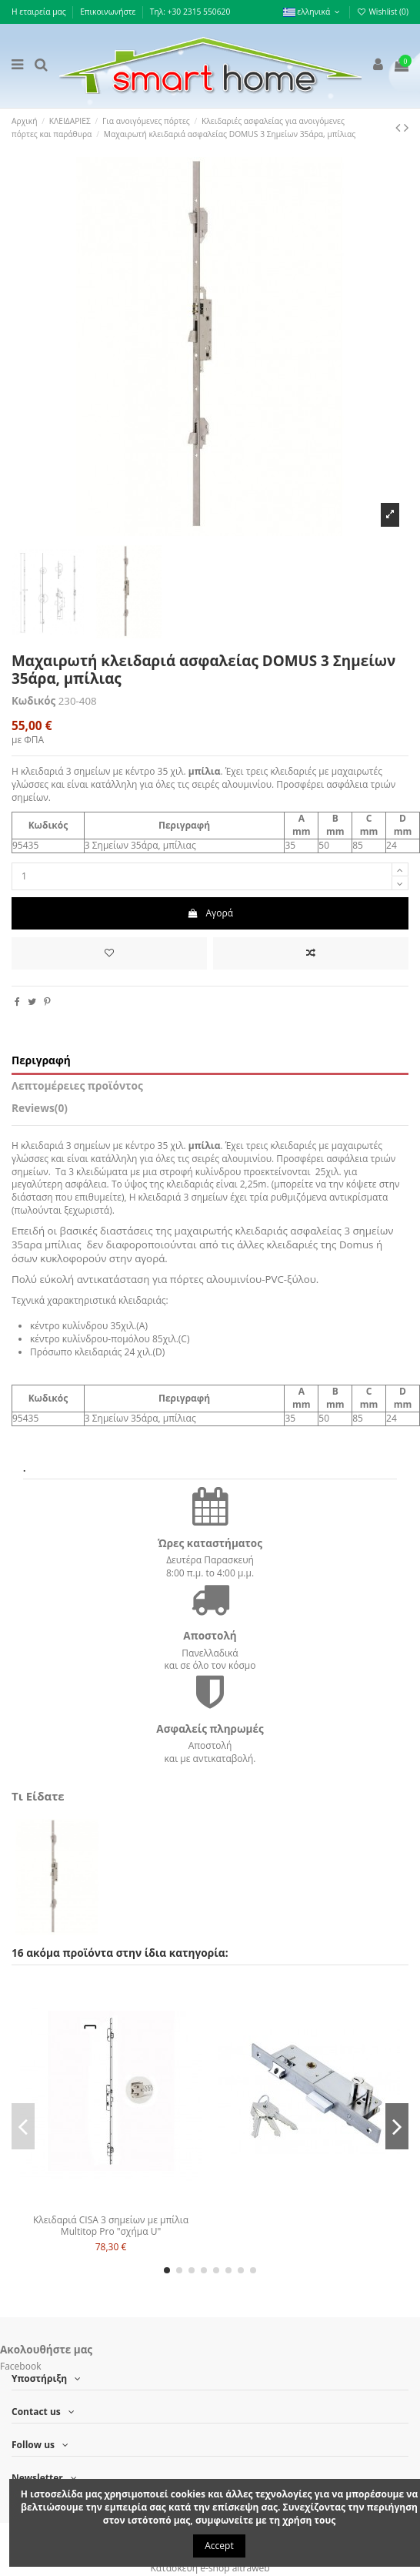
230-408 (77, 701)
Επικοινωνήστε (109, 11)
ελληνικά (312, 11)
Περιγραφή (41, 1060)
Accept (219, 2545)
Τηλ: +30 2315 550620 (190, 11)
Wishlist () (382, 11)
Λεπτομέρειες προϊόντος (77, 1086)
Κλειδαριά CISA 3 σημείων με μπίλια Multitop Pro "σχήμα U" (110, 2225)
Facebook (20, 2366)
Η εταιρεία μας (40, 11)
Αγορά (210, 913)
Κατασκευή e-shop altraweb (209, 2567)
